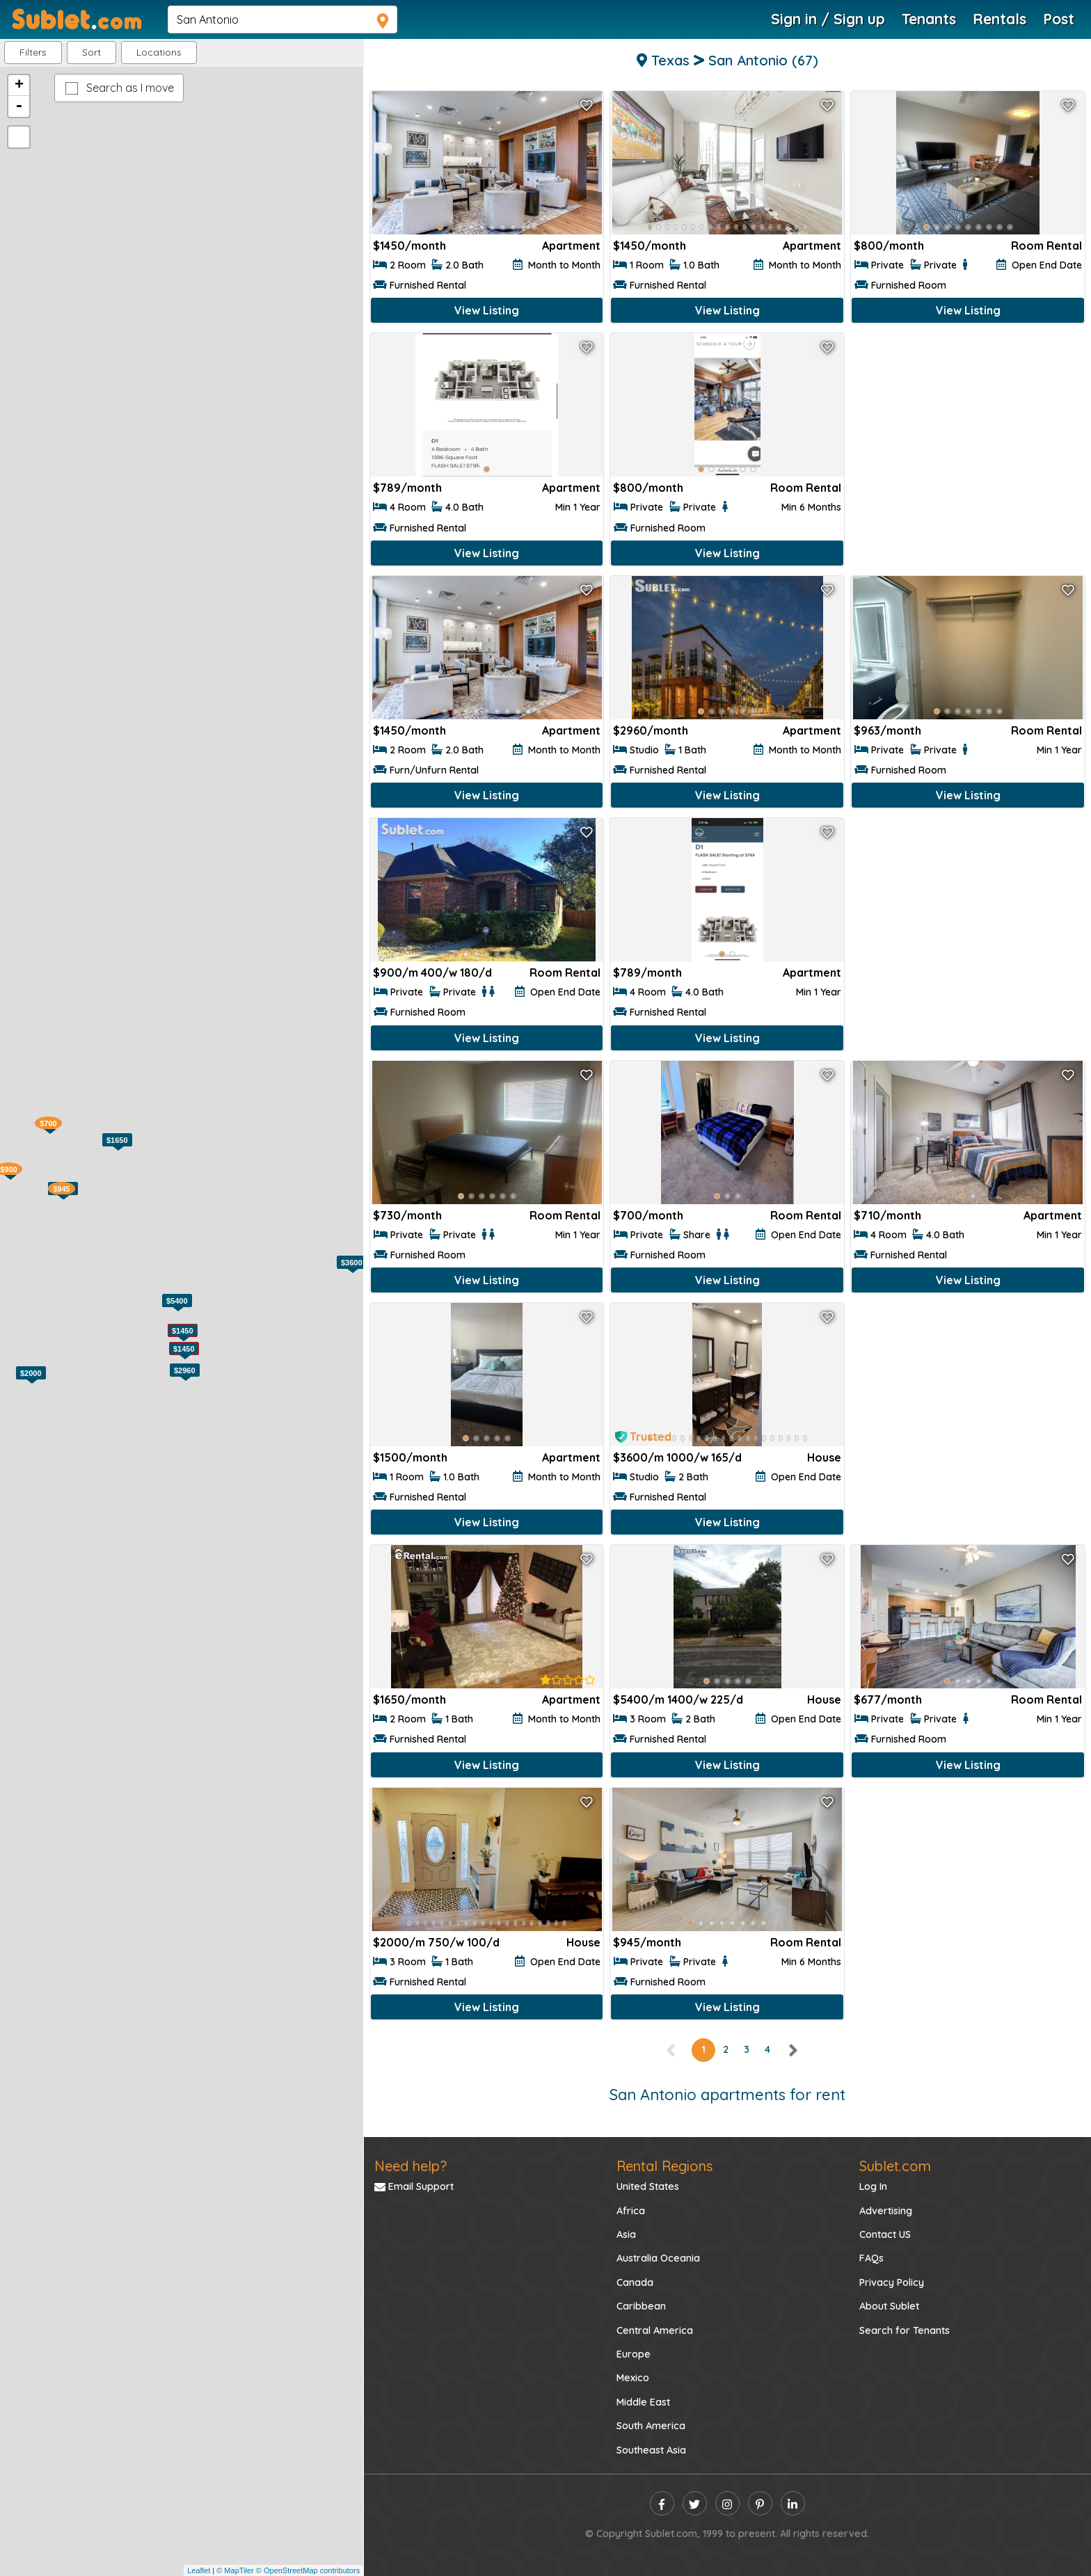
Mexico (632, 2377)
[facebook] (662, 2503)
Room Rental (1046, 246)
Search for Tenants (904, 2330)
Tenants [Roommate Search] (929, 19)
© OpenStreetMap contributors (308, 2570)
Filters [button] (33, 52)
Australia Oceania (658, 2258)
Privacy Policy (891, 2282)
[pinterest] (760, 2503)
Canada (634, 2282)
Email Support (414, 2186)
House (824, 1457)
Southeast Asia (651, 2450)
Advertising (885, 2211)
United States (647, 2186)
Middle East (643, 2402)
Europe (633, 2354)
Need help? (410, 2166)
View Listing (486, 310)
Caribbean (641, 2306)
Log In (873, 2186)
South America (650, 2425)
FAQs (871, 2258)
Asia (626, 2234)
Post (1058, 19)
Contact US (885, 2234)
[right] (792, 2049)
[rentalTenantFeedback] (568, 1680)
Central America (654, 2330)
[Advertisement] (968, 434)
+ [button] (19, 85)
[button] (159, 52)
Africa (630, 2211)
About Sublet (889, 2306)
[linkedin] (793, 2503)
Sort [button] (91, 52)
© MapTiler (235, 2570)
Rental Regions (664, 2166)
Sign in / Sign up (828, 19)
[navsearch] (282, 19)
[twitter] (695, 2503)
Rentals (999, 19)
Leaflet (198, 2570)
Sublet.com (895, 2166)
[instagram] (727, 2503)
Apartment (571, 246)
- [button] (19, 106)
